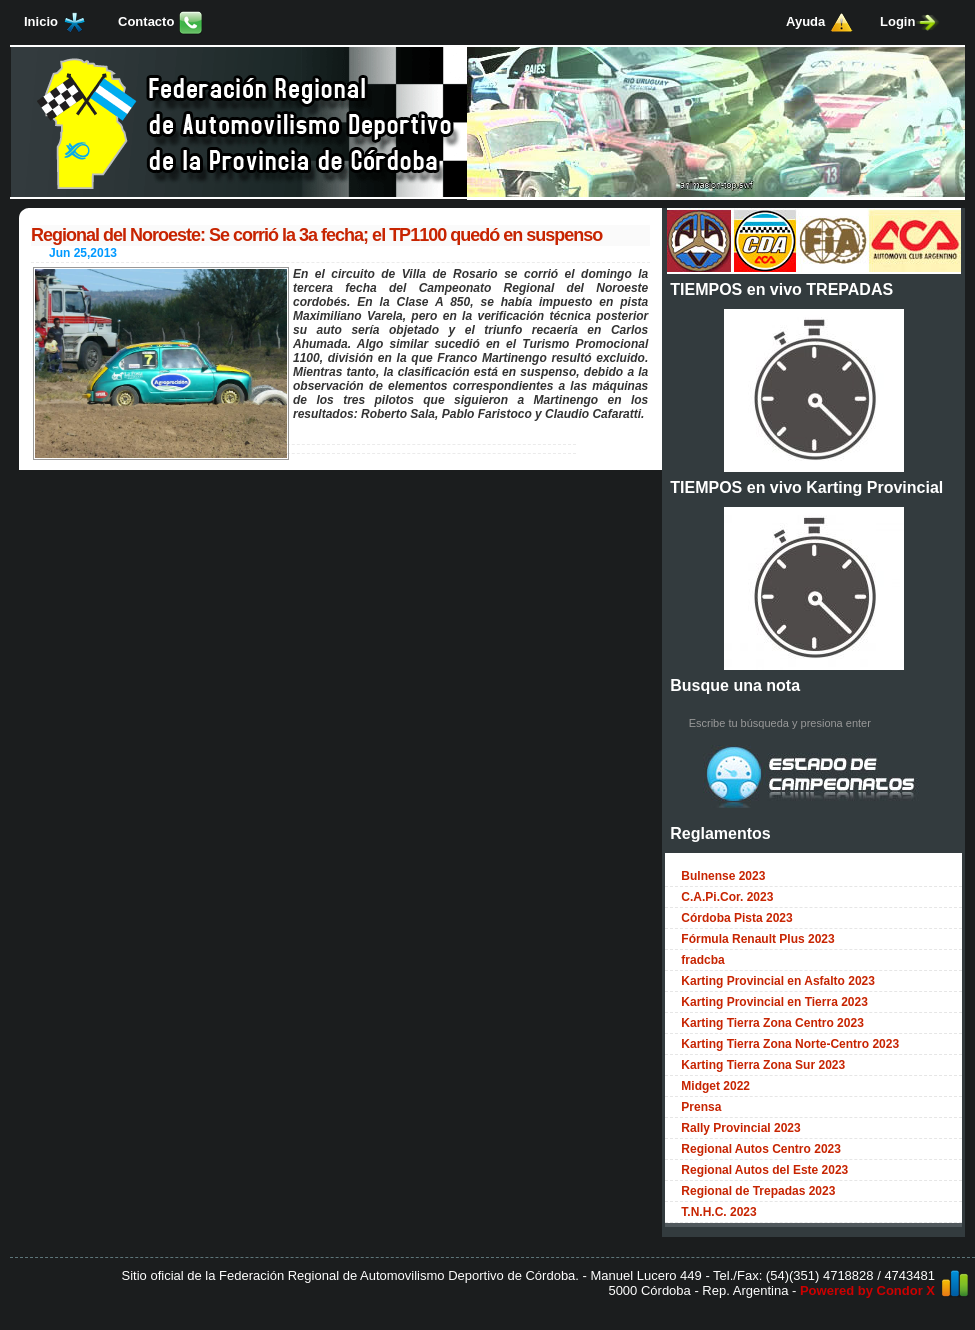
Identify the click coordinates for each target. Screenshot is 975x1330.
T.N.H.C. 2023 (718, 1212)
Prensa (701, 1107)
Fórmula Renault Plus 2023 (757, 939)
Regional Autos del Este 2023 (764, 1170)
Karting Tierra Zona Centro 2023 (772, 1023)
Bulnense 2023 (723, 876)
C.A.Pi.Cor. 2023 (727, 897)
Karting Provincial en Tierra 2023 (774, 1002)
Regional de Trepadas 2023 (758, 1191)
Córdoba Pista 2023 (736, 918)
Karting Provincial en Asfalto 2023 (778, 981)
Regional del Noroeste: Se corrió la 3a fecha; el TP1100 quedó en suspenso (316, 235)
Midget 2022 (715, 1086)
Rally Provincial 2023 (740, 1128)
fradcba (702, 960)
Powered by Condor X (867, 1290)
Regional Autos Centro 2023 (761, 1149)
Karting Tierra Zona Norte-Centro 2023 (790, 1044)
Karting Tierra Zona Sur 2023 (763, 1065)
